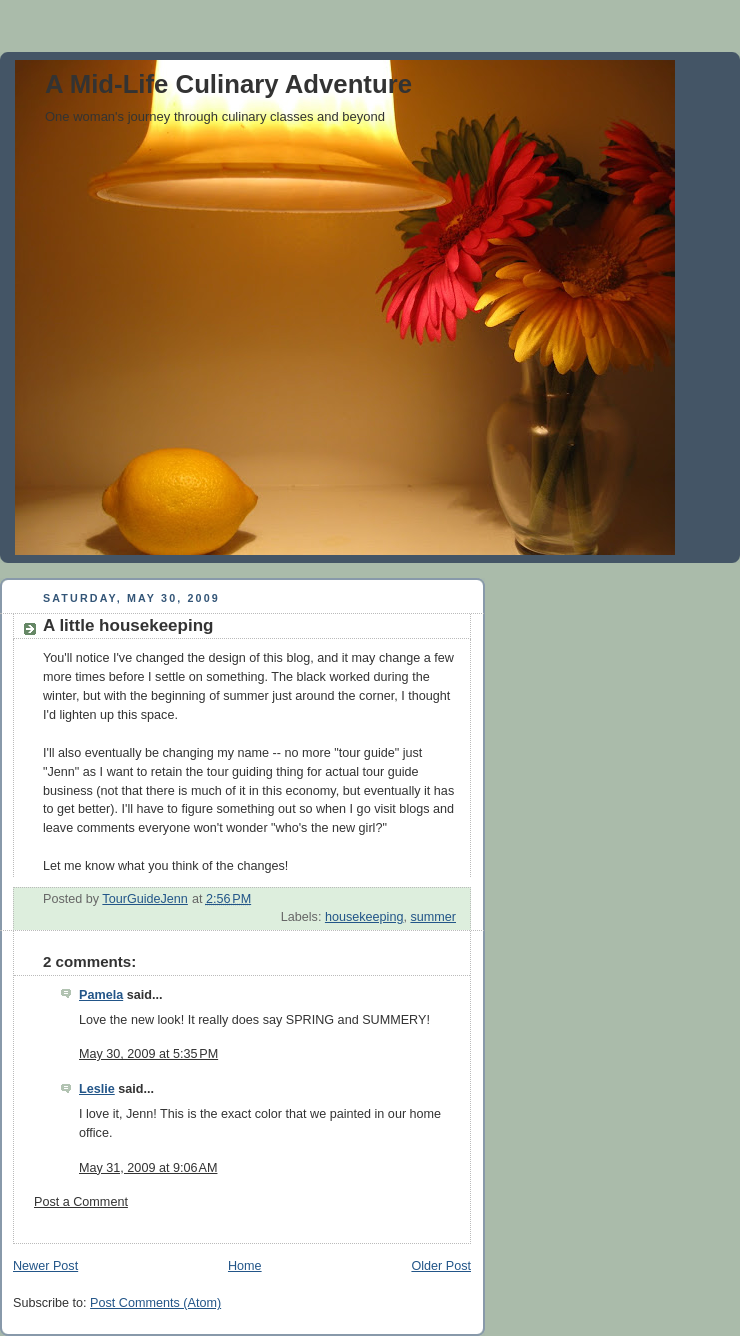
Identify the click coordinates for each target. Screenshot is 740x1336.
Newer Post (45, 1266)
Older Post (441, 1266)
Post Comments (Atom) (155, 1303)
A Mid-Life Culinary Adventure (228, 84)
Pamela (101, 995)
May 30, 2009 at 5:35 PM (148, 1054)
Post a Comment (81, 1202)
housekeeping (364, 917)
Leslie (97, 1089)
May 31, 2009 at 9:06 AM (148, 1168)
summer (433, 917)
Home (245, 1266)
